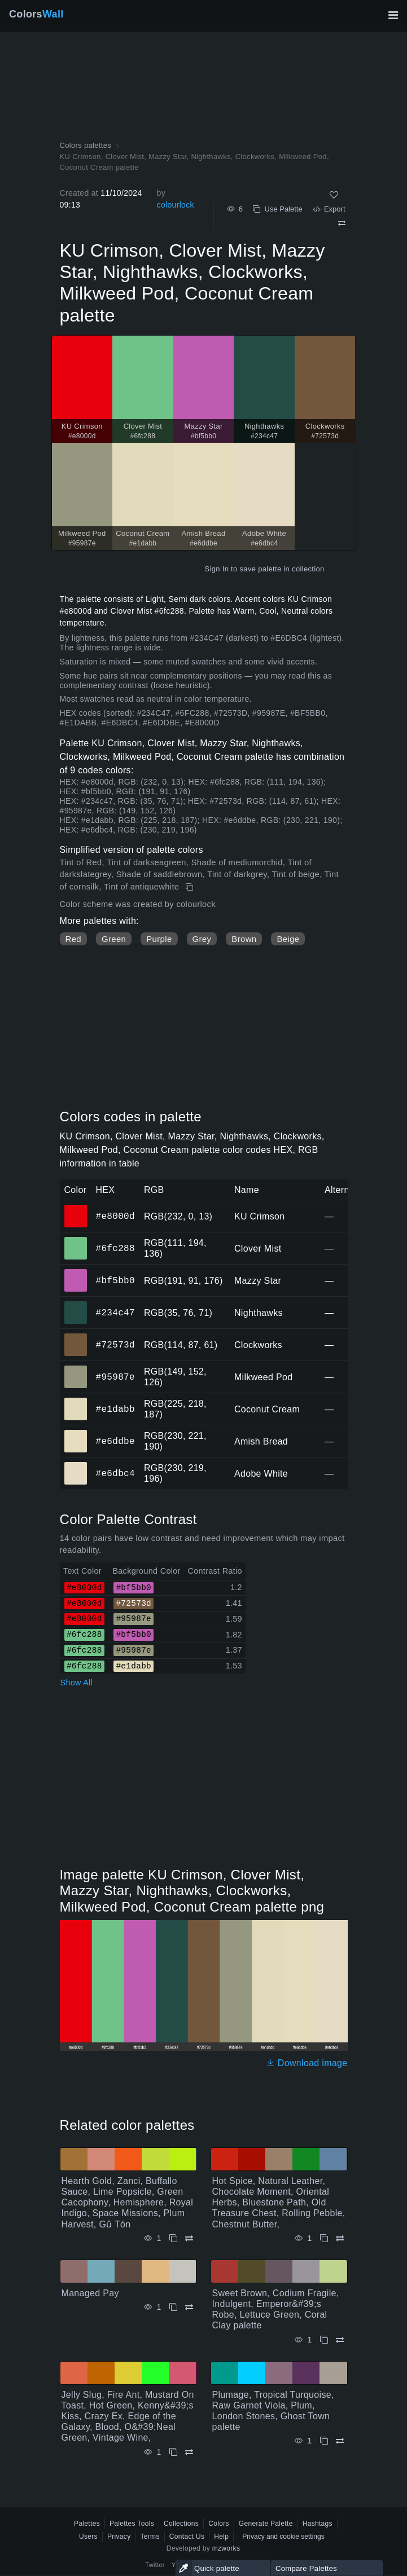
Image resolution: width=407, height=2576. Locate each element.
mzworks (226, 2548)
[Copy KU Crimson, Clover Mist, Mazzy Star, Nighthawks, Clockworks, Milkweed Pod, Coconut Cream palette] (190, 887)
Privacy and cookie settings (283, 2536)
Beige (288, 939)
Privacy (119, 2536)
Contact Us (187, 2536)
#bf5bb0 (115, 1280)
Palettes (87, 2523)
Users (88, 2536)
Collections (181, 2523)
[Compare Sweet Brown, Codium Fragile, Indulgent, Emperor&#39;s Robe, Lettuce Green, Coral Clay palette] (339, 2340)
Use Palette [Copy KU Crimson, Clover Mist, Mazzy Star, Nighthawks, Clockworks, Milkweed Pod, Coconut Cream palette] (277, 209)
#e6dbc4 (115, 1473)
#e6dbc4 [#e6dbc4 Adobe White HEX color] (76, 1465)
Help (221, 2536)
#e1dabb (115, 1409)
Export (329, 209)
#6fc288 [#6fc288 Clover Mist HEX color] (76, 1240)
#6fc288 (115, 1248)
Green (114, 939)
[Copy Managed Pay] (173, 2307)
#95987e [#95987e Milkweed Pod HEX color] (76, 1369)
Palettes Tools (132, 2523)
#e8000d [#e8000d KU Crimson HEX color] (76, 1208)
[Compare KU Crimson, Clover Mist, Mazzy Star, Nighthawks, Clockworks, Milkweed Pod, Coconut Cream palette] (341, 223)
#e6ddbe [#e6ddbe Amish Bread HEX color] (76, 1433)
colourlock (175, 204)
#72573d (115, 1344)
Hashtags (317, 2523)
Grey (202, 939)
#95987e (115, 1377)
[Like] (333, 195)
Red (73, 939)
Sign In (216, 569)
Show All (76, 1682)
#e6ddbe (115, 1441)
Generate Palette (266, 2523)
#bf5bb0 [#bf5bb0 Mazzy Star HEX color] (76, 1272)
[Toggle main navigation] (393, 15)
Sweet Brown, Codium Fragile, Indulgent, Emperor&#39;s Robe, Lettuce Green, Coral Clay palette (275, 2309)
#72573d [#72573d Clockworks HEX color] (76, 1336)
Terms (149, 2536)
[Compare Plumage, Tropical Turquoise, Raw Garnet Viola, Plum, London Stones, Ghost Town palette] (339, 2441)
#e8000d (115, 1216)
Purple (159, 939)
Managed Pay (90, 2293)
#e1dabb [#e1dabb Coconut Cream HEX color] (76, 1401)
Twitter (155, 2564)
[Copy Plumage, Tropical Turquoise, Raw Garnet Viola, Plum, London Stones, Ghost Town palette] (324, 2441)
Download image (307, 2063)
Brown (243, 939)
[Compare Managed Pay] (189, 2307)
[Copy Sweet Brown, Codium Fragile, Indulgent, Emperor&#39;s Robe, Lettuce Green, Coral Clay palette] (324, 2340)
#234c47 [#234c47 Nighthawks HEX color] (76, 1304)
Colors (36, 14)
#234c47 (115, 1312)
